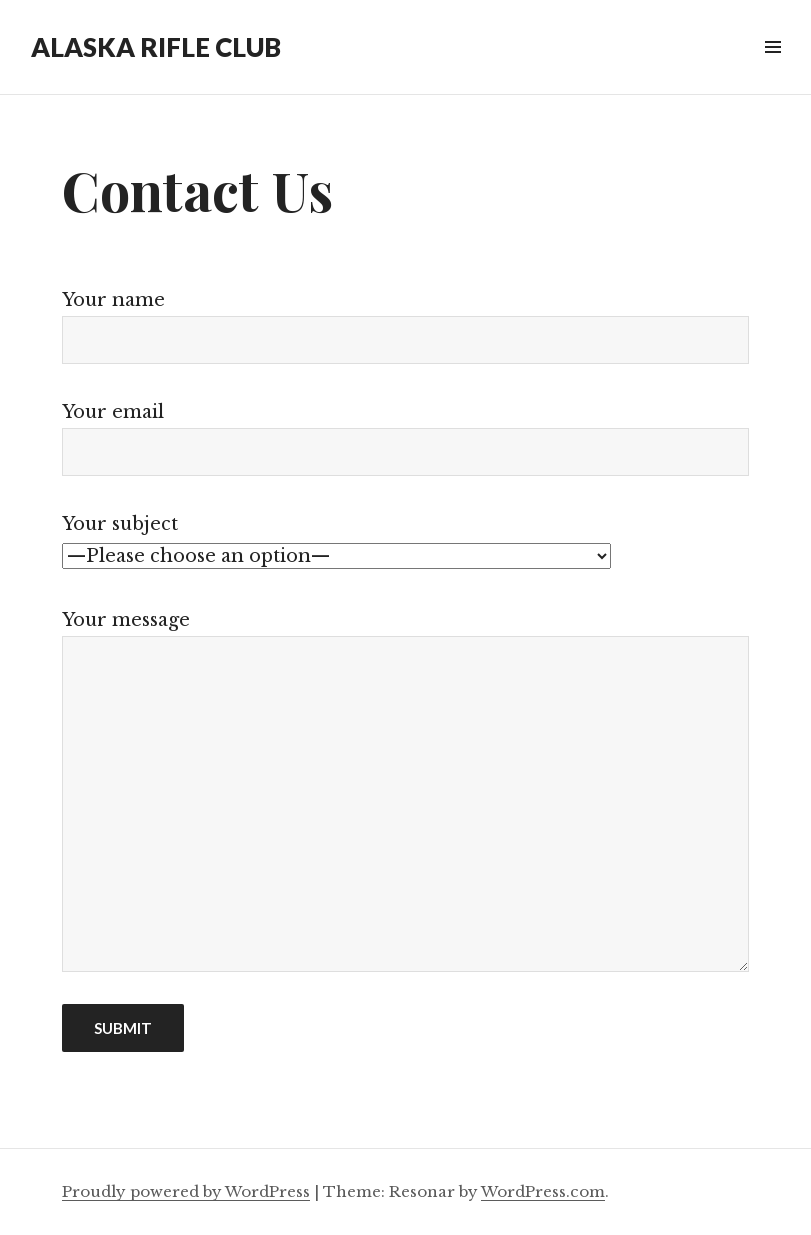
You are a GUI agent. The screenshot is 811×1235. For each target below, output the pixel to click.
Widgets (772, 69)
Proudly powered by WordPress (186, 1191)
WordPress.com (543, 1191)
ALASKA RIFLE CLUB (156, 47)
